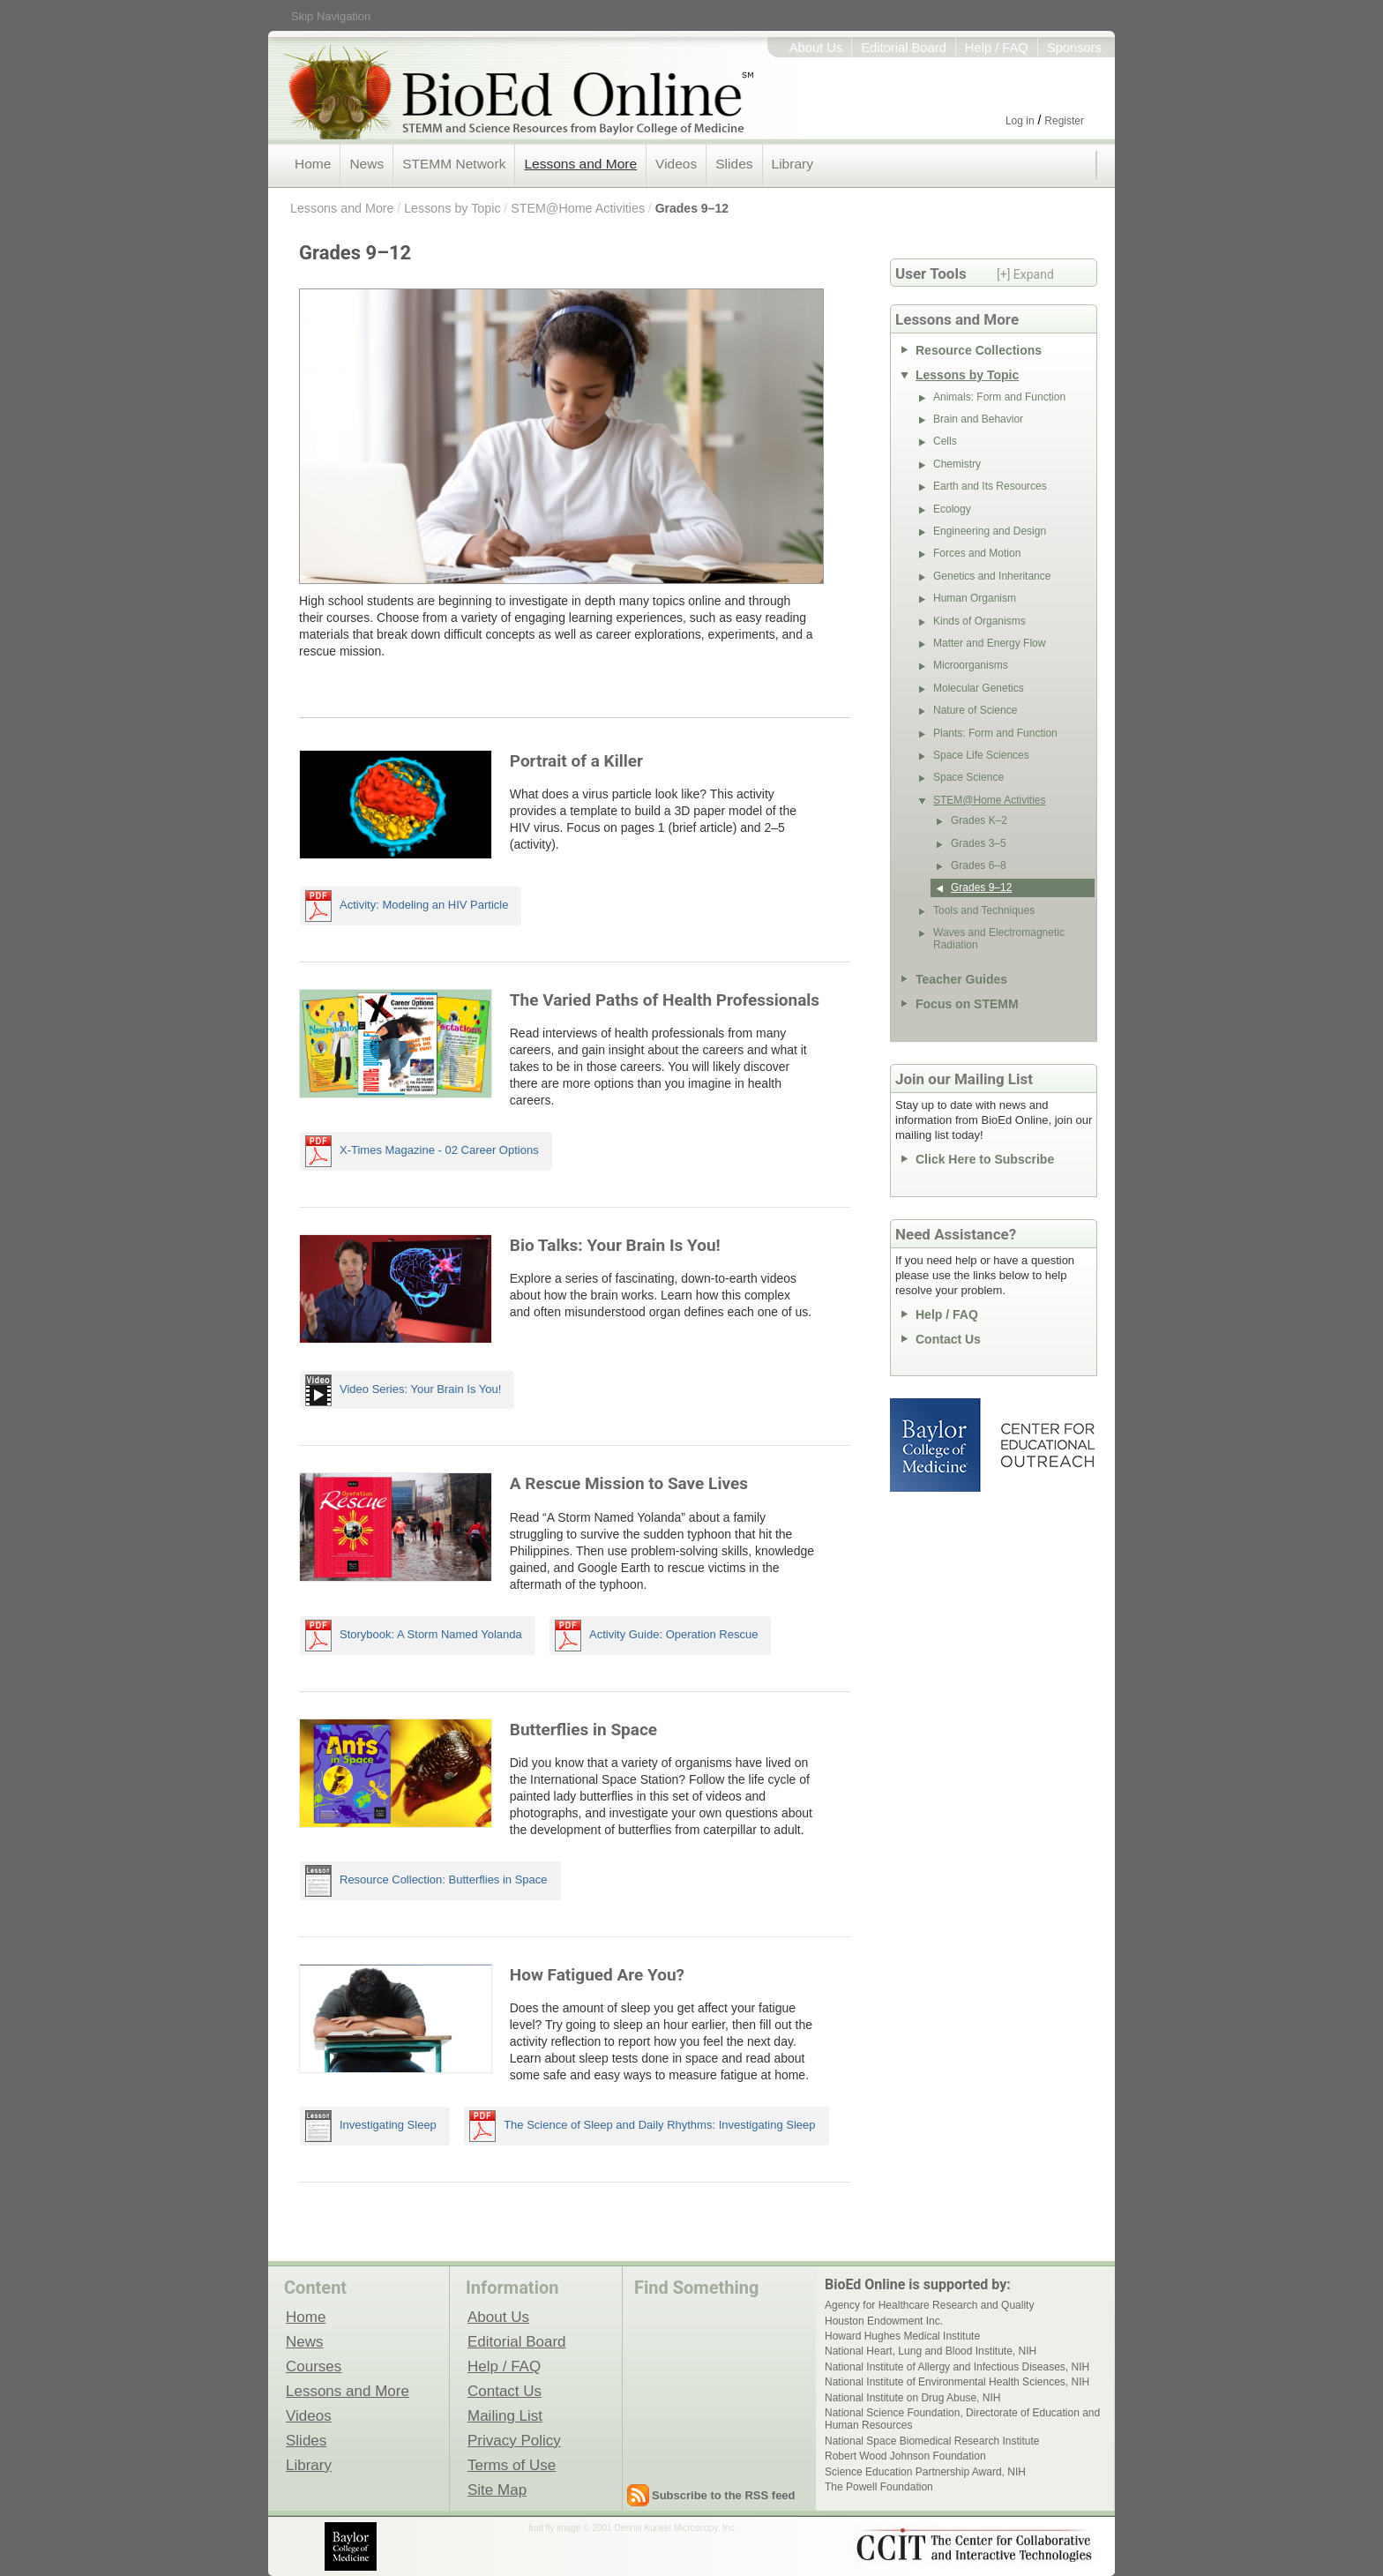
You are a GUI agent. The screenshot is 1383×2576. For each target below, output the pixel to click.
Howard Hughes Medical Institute (902, 2336)
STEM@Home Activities (578, 208)
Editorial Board (903, 48)
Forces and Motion (976, 553)
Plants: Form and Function (995, 733)
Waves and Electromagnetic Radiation (999, 938)
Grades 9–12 (692, 208)
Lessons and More (580, 163)
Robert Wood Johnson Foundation (905, 2456)
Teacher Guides (961, 979)
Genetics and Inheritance (991, 576)
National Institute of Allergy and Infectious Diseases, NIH (957, 2367)
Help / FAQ (996, 48)
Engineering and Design (989, 531)
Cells (945, 441)
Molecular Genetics (978, 688)
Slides (733, 163)
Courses (313, 2366)
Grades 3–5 (978, 843)
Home (313, 163)
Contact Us (948, 1339)
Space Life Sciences (981, 755)
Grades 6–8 (978, 865)
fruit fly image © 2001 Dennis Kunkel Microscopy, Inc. (632, 2528)
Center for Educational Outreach (1046, 1445)
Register (1064, 121)
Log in (1020, 121)
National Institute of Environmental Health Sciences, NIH (957, 2382)
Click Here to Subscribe (985, 1159)
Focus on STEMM (967, 1004)
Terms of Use (511, 2465)
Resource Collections (979, 350)
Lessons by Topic (452, 208)
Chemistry (957, 464)
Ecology (952, 509)
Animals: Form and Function (999, 397)
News (366, 163)
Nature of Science (975, 710)
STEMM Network (453, 163)
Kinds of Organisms (979, 621)
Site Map (497, 2489)
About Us (816, 48)
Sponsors (1074, 48)
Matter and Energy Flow (989, 643)
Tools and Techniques (984, 910)
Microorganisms (970, 665)
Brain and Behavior (978, 419)
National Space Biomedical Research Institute (932, 2441)
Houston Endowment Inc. (884, 2321)
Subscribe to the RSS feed (724, 2495)
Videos (676, 163)
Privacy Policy (514, 2440)
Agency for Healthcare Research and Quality (929, 2305)
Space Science (968, 777)
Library (792, 163)
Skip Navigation (330, 16)
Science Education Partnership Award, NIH (925, 2472)
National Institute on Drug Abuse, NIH (912, 2398)
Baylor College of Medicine (936, 1445)
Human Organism (974, 598)
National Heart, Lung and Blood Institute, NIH (930, 2351)
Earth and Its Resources (990, 486)
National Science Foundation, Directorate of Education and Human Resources (962, 2419)
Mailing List (504, 2415)
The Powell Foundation (879, 2487)
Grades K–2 (979, 820)
